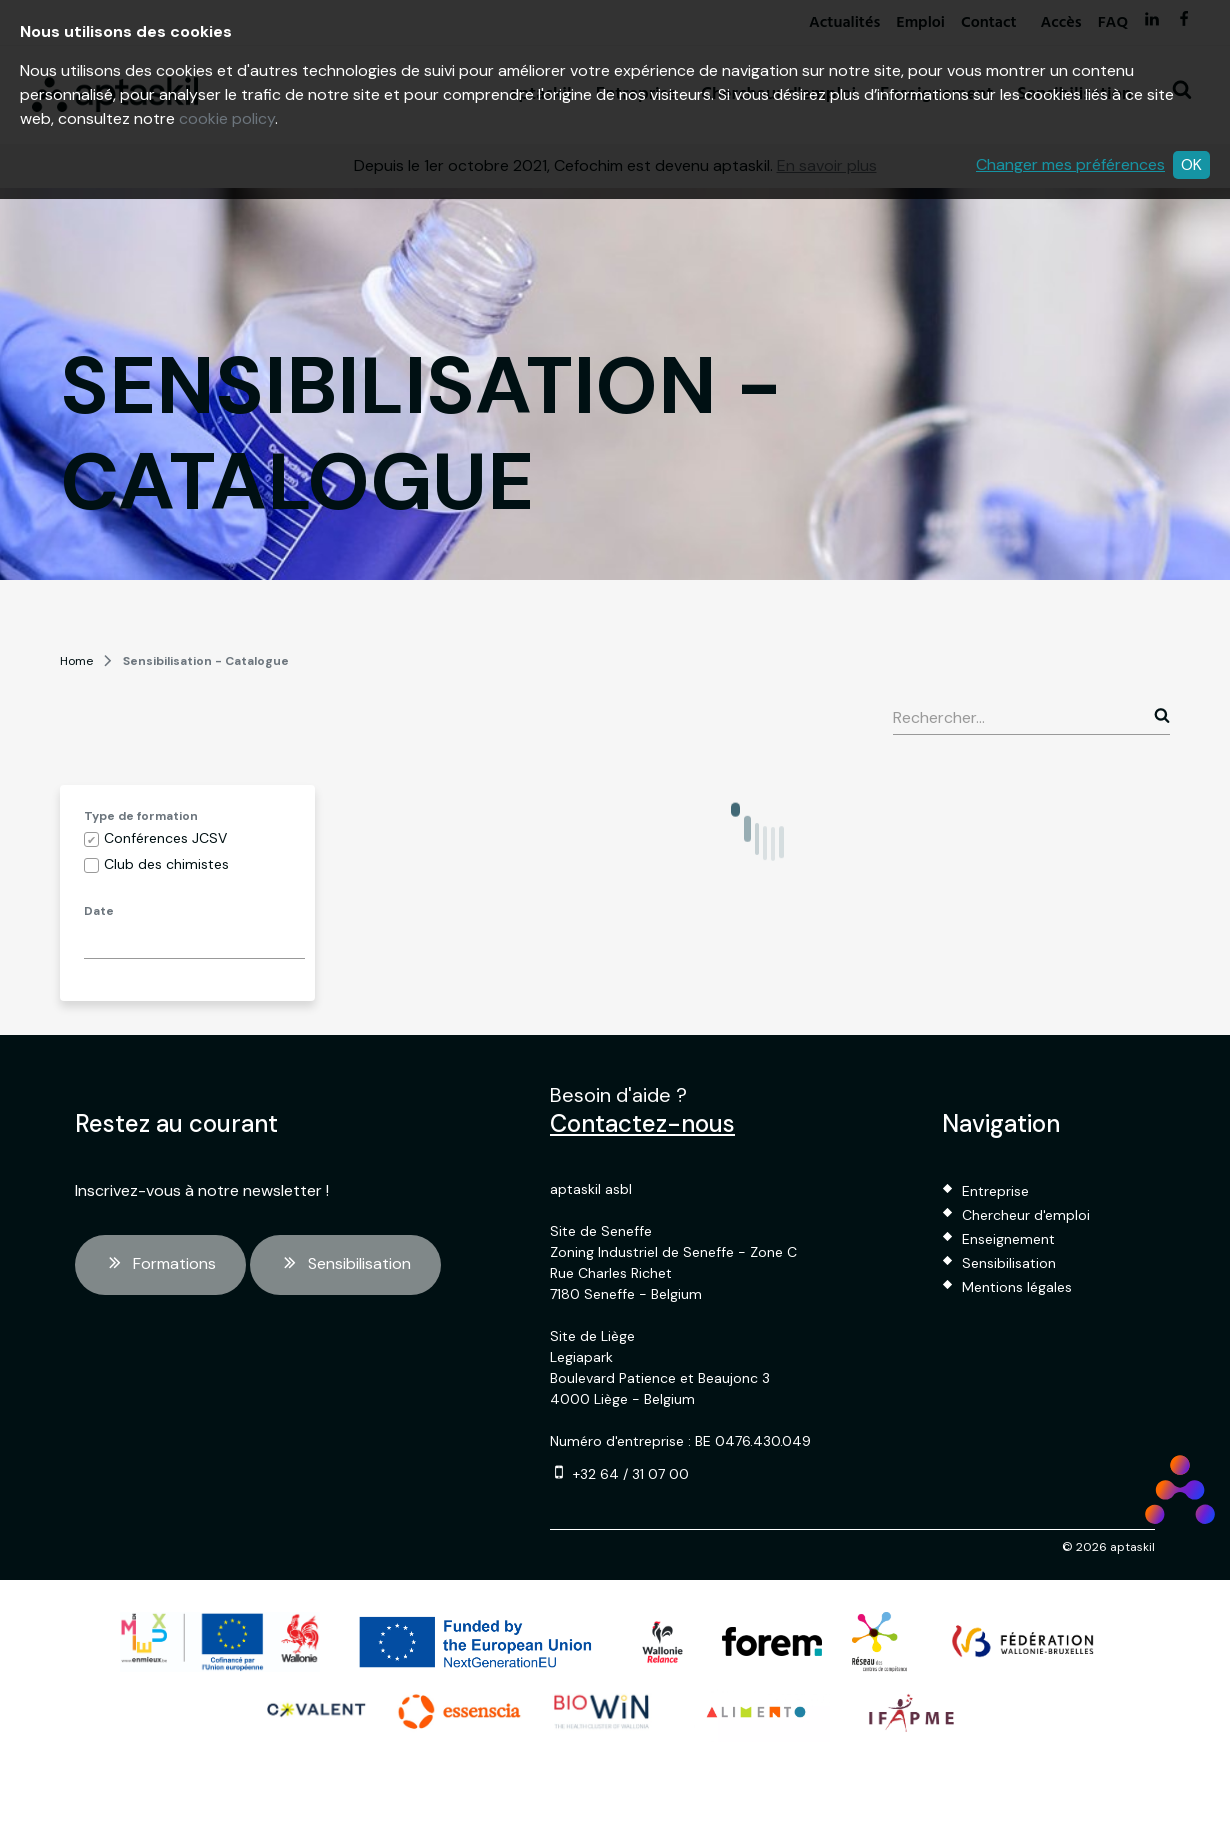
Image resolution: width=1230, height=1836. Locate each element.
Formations (160, 1265)
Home (76, 661)
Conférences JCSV (165, 838)
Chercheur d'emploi (1026, 1215)
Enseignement (1008, 1239)
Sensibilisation (345, 1265)
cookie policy (227, 118)
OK (1191, 164)
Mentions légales (1017, 1287)
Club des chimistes (166, 864)
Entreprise (995, 1191)
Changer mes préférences (1070, 164)
